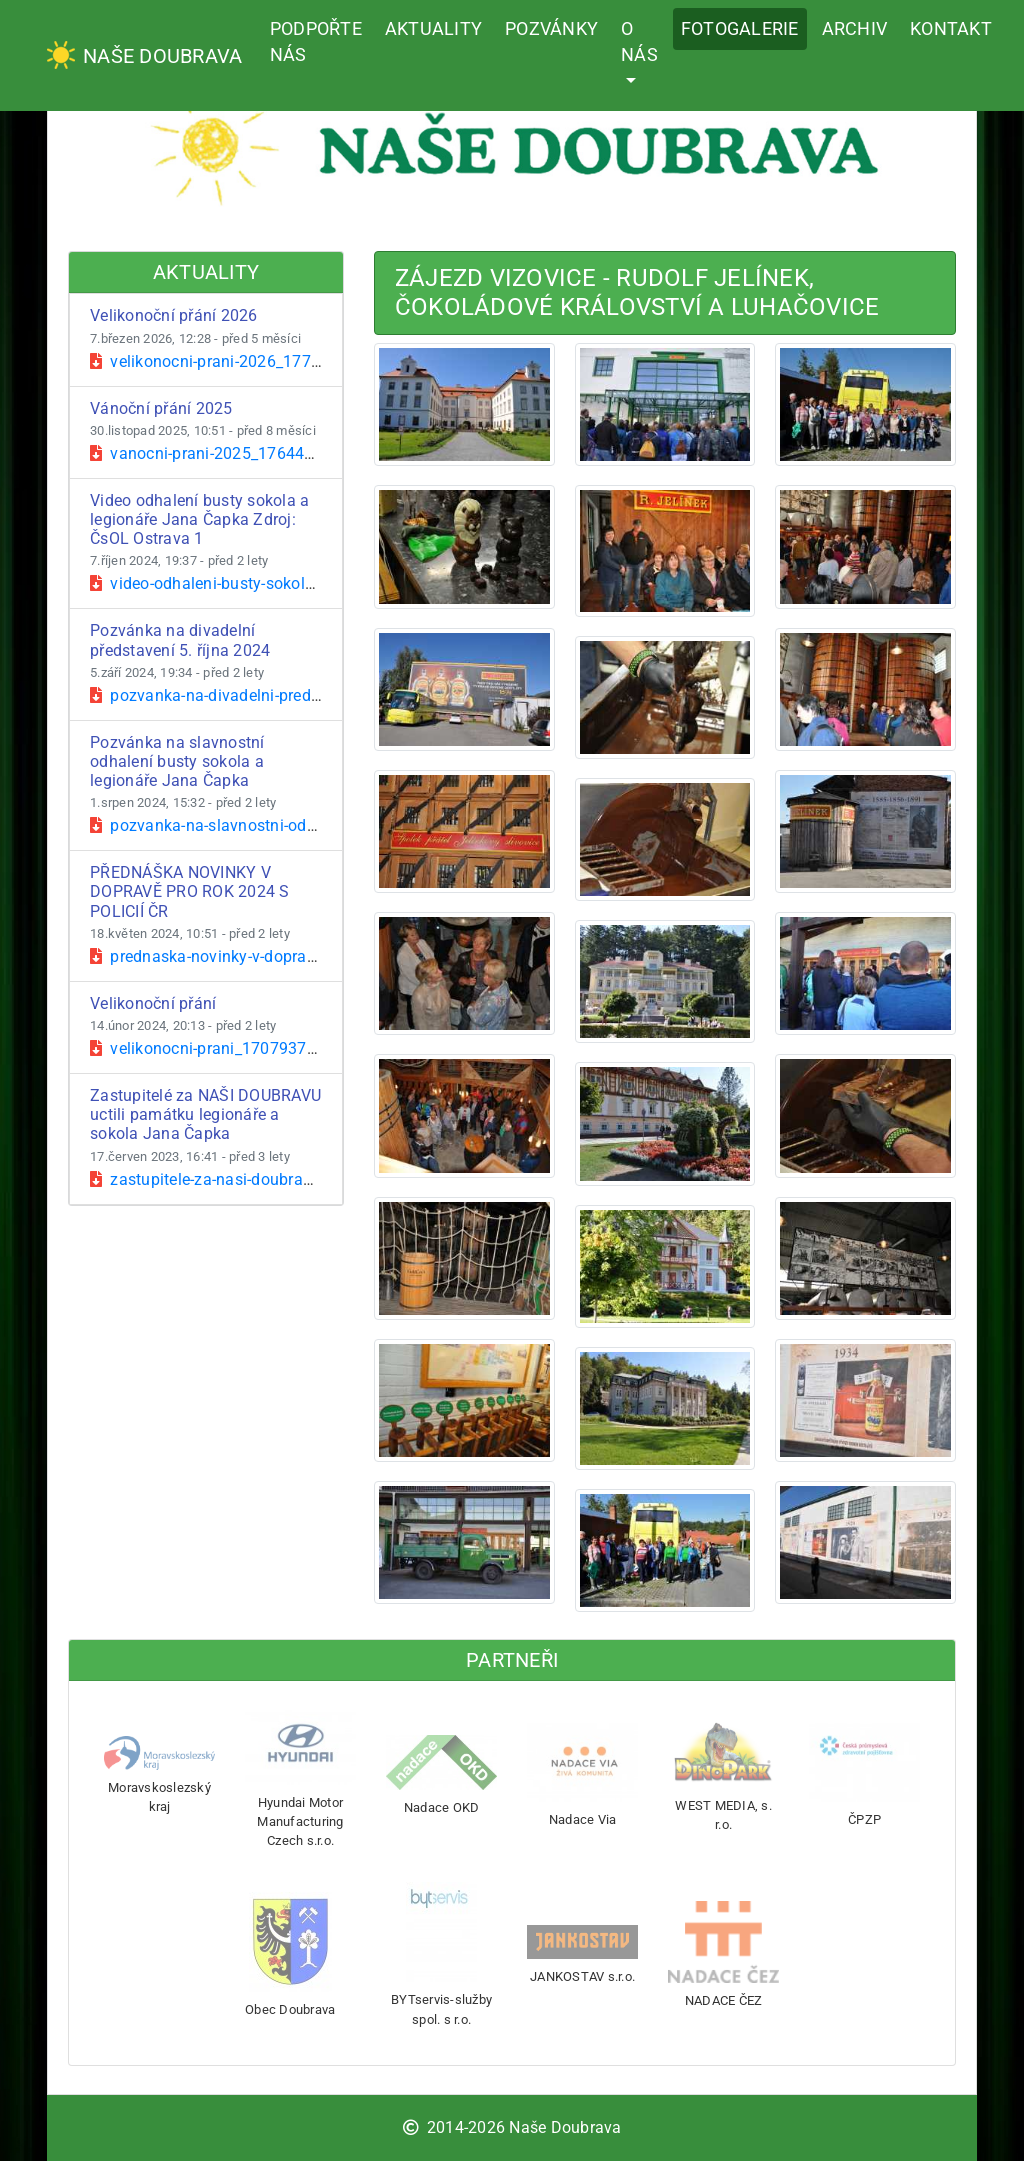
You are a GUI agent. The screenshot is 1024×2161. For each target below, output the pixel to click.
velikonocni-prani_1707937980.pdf (226, 1048)
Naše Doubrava (144, 55)
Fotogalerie (740, 29)
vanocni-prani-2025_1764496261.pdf (235, 453)
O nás (639, 42)
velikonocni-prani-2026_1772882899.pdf (247, 361)
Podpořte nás (316, 42)
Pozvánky (551, 29)
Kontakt (951, 29)
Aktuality (433, 29)
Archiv (855, 29)
